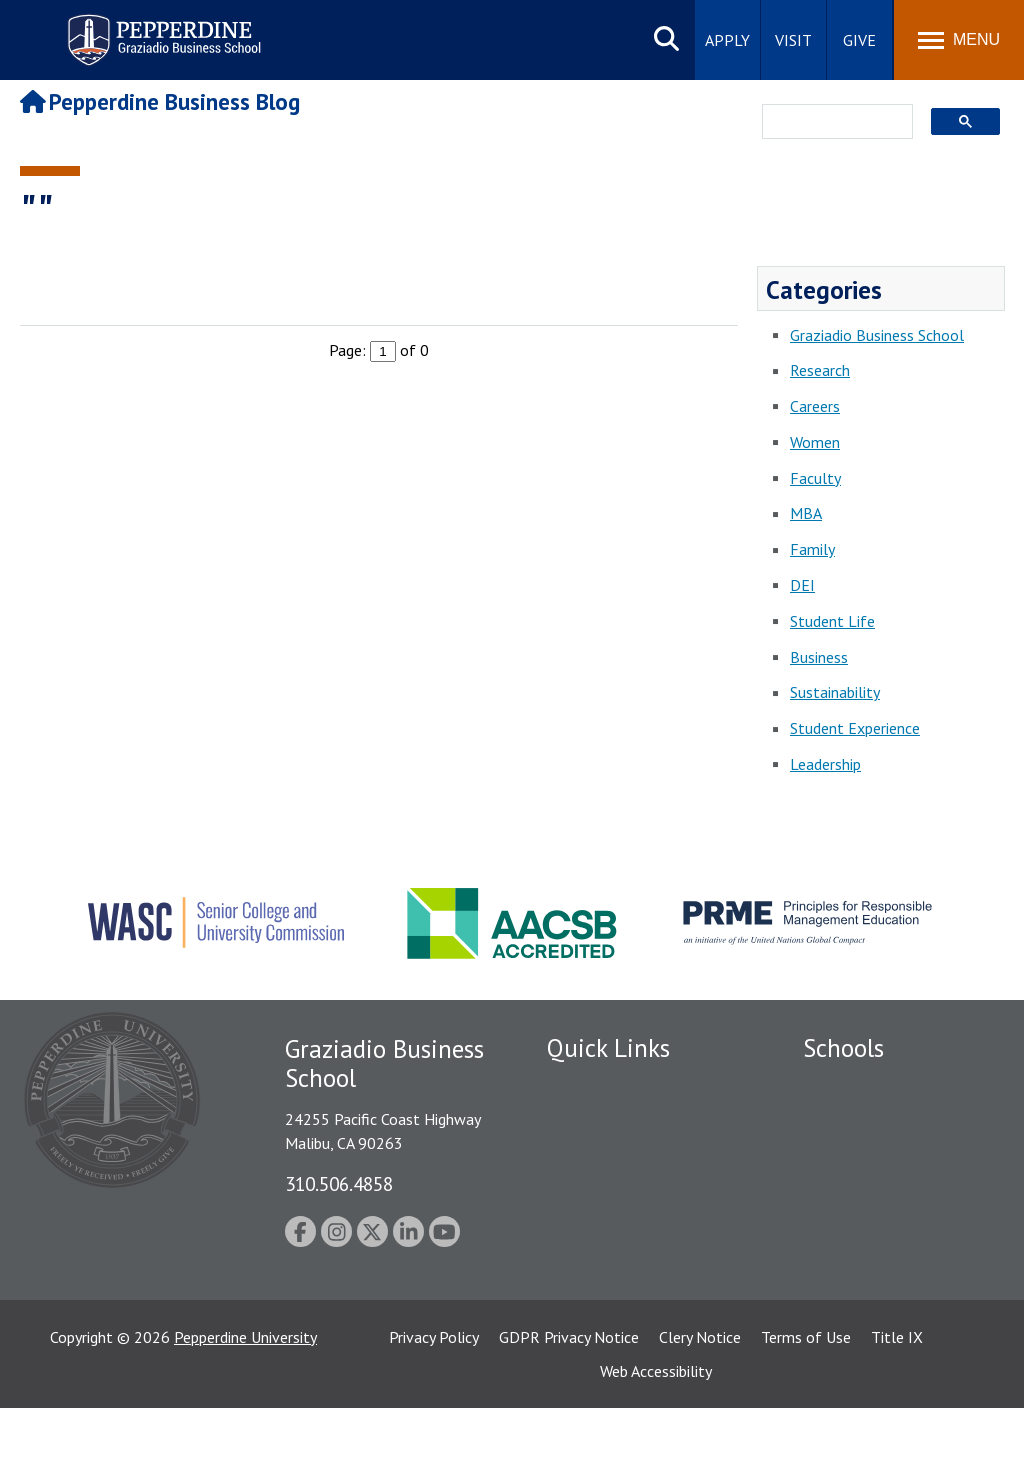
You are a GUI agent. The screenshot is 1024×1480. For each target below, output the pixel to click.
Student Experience (855, 728)
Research (820, 370)
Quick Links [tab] (608, 1048)
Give (859, 40)
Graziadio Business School (877, 335)
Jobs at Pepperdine (609, 1225)
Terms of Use (806, 1409)
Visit (793, 40)
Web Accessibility (656, 1443)
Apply (727, 40)
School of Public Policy (880, 1266)
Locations (580, 1086)
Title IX (897, 1409)
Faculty (815, 478)
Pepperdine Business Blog (160, 101)
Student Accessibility (616, 1155)
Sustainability (835, 692)
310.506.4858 (339, 1183)
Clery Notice (700, 1409)
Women (815, 442)
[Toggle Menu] (959, 40)
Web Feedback (594, 1329)
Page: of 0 (379, 350)
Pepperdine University (245, 1409)
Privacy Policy (434, 1409)
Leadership (825, 764)
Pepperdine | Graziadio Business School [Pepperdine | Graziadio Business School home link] (138, 27)
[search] (831, 123)
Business (819, 657)
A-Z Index (579, 1294)
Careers (815, 406)
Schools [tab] (843, 1048)
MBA (806, 513)
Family (812, 549)
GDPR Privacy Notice (569, 1409)
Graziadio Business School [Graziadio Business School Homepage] (890, 1155)
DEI (802, 585)
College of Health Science (890, 1301)
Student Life (832, 621)
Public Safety (591, 1120)
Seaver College (853, 1086)
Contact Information (617, 1260)
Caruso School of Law (877, 1120)
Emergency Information (626, 1190)
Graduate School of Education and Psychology (890, 1200)
